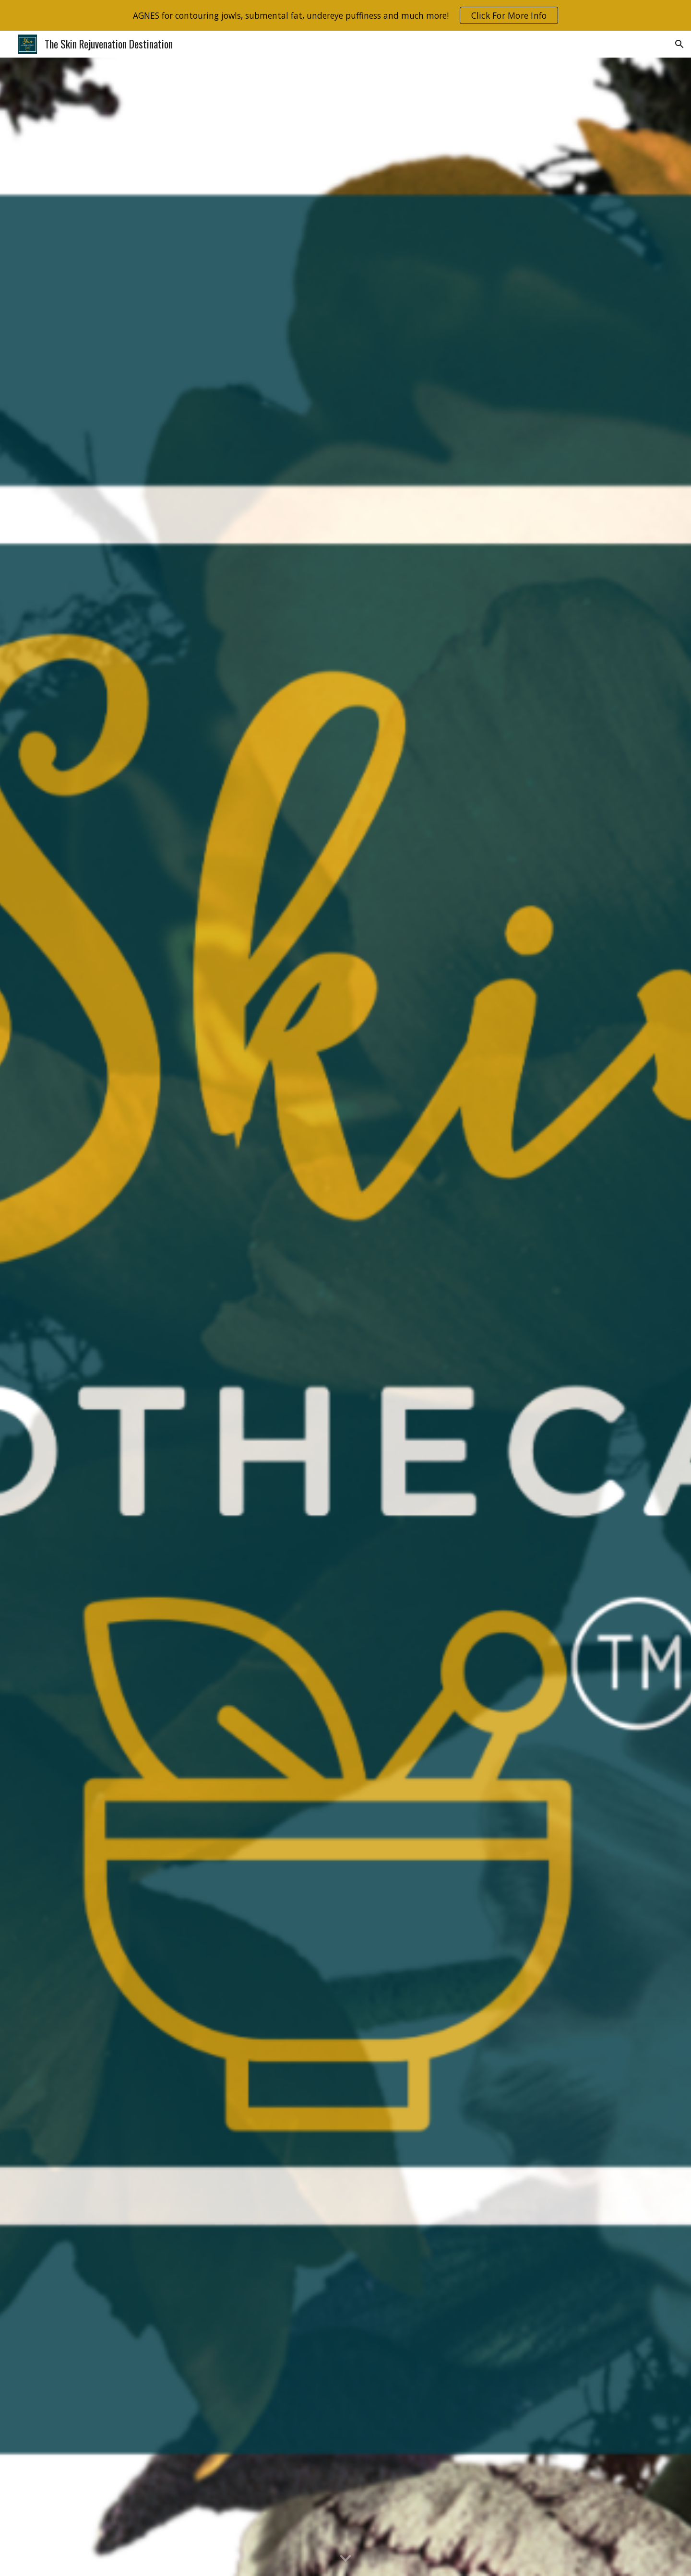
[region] (345, 15)
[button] (679, 44)
